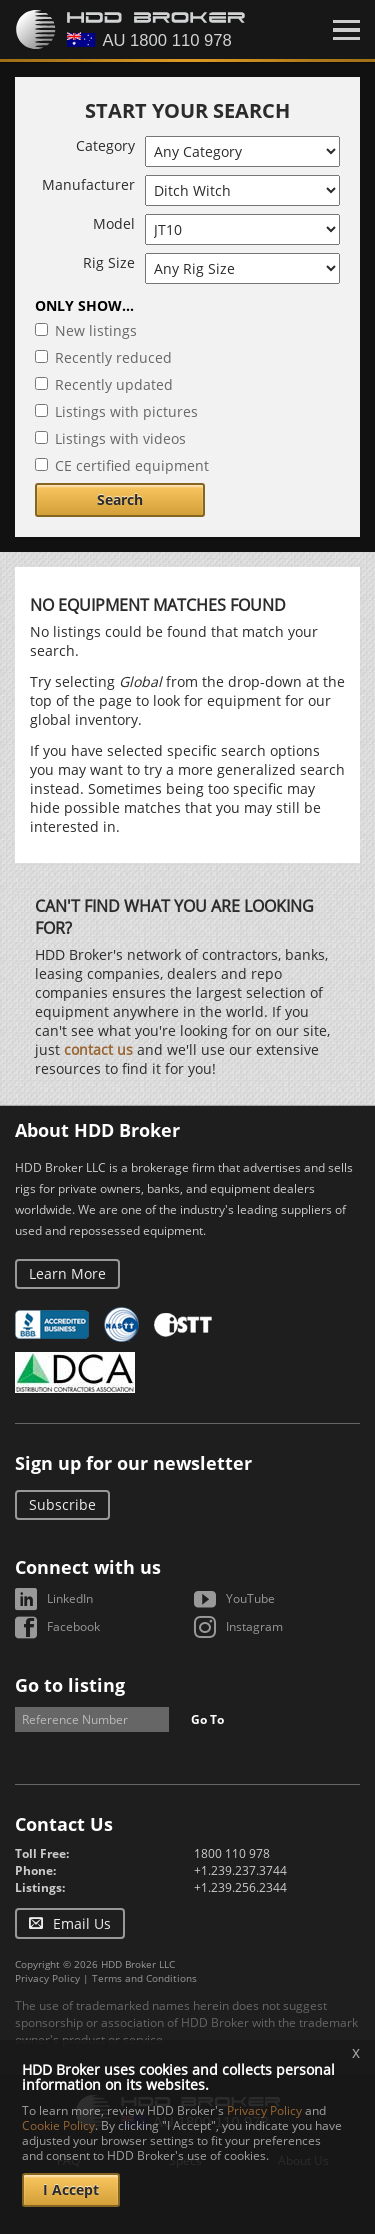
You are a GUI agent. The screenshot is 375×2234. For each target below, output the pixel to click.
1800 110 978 (232, 1853)
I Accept (71, 2189)
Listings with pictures (126, 411)
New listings (96, 330)
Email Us (82, 1923)
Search (120, 499)
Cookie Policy (58, 2125)
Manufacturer (88, 184)
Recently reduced (113, 357)
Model (114, 223)
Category (105, 145)
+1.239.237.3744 (240, 1870)
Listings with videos (120, 438)
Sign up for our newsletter (133, 1463)
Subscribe (62, 1504)
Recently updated (114, 384)
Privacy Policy (47, 1978)
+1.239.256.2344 (240, 1887)
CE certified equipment (132, 465)
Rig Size (109, 262)
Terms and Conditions (144, 1978)
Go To (207, 1719)
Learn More (67, 1273)
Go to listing (70, 1685)
